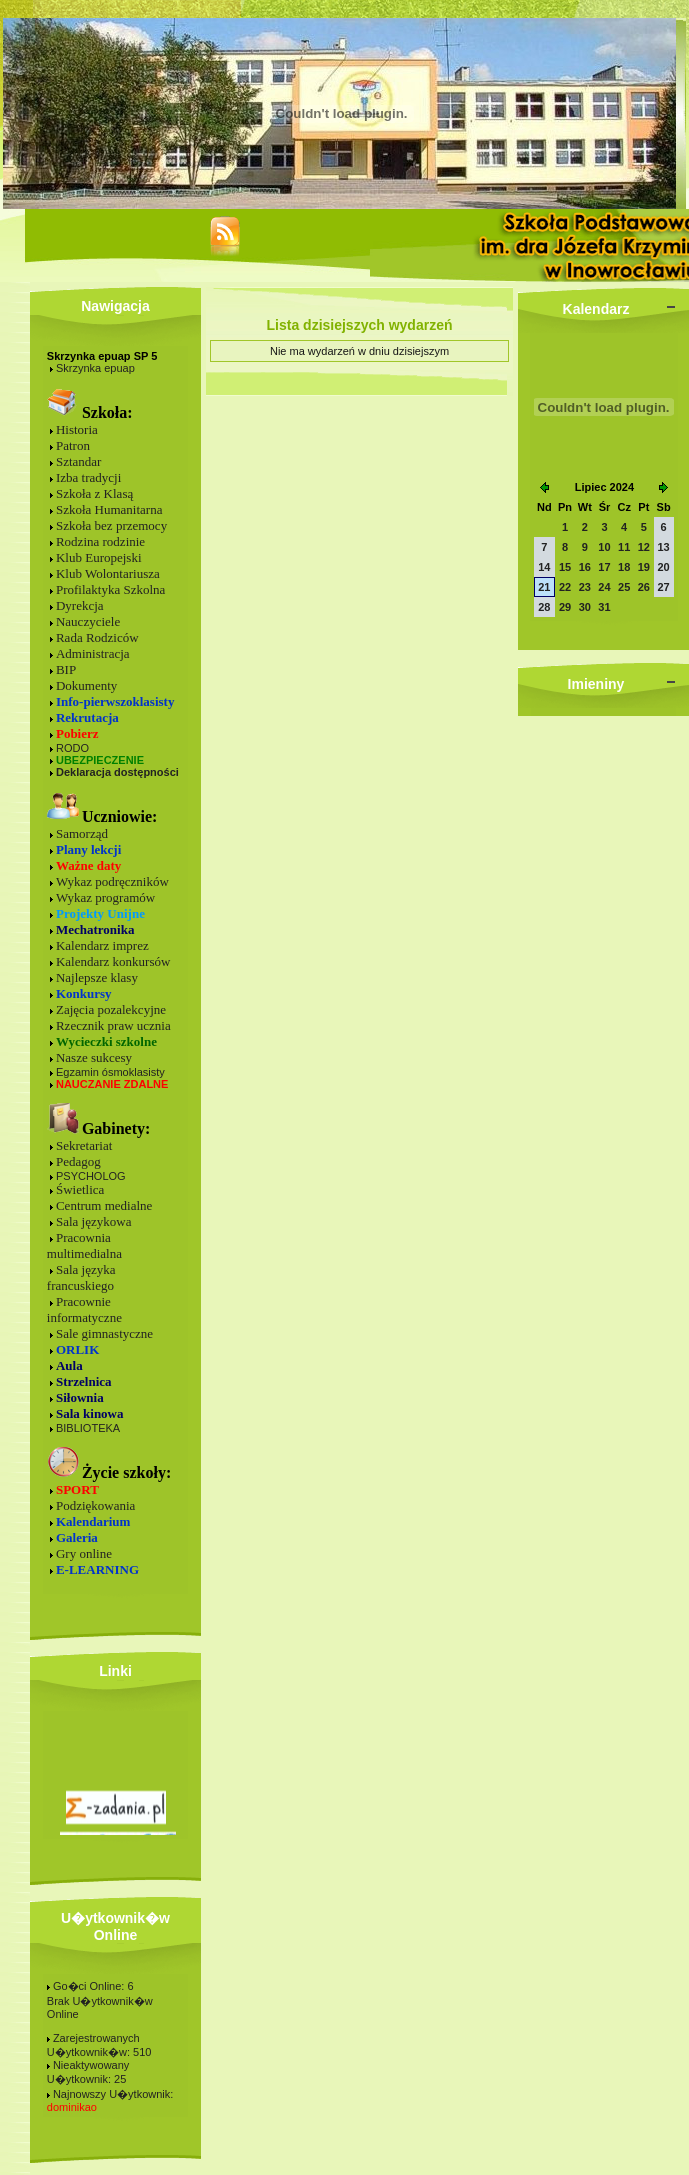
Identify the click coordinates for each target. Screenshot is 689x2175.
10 (604, 547)
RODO (72, 748)
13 (663, 547)
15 (565, 567)
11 (624, 547)
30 (585, 607)
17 (604, 567)
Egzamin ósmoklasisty (110, 1072)
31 (604, 607)
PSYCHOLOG (91, 1176)
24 (604, 587)
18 (624, 567)
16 (585, 567)
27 (663, 587)
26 (644, 587)
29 (565, 607)
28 (544, 607)
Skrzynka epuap (95, 368)
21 (544, 587)
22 (565, 587)
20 (663, 567)
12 (644, 547)
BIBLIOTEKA (88, 1428)
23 (585, 587)
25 (624, 587)
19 (644, 567)
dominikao (72, 2107)
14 (544, 567)
